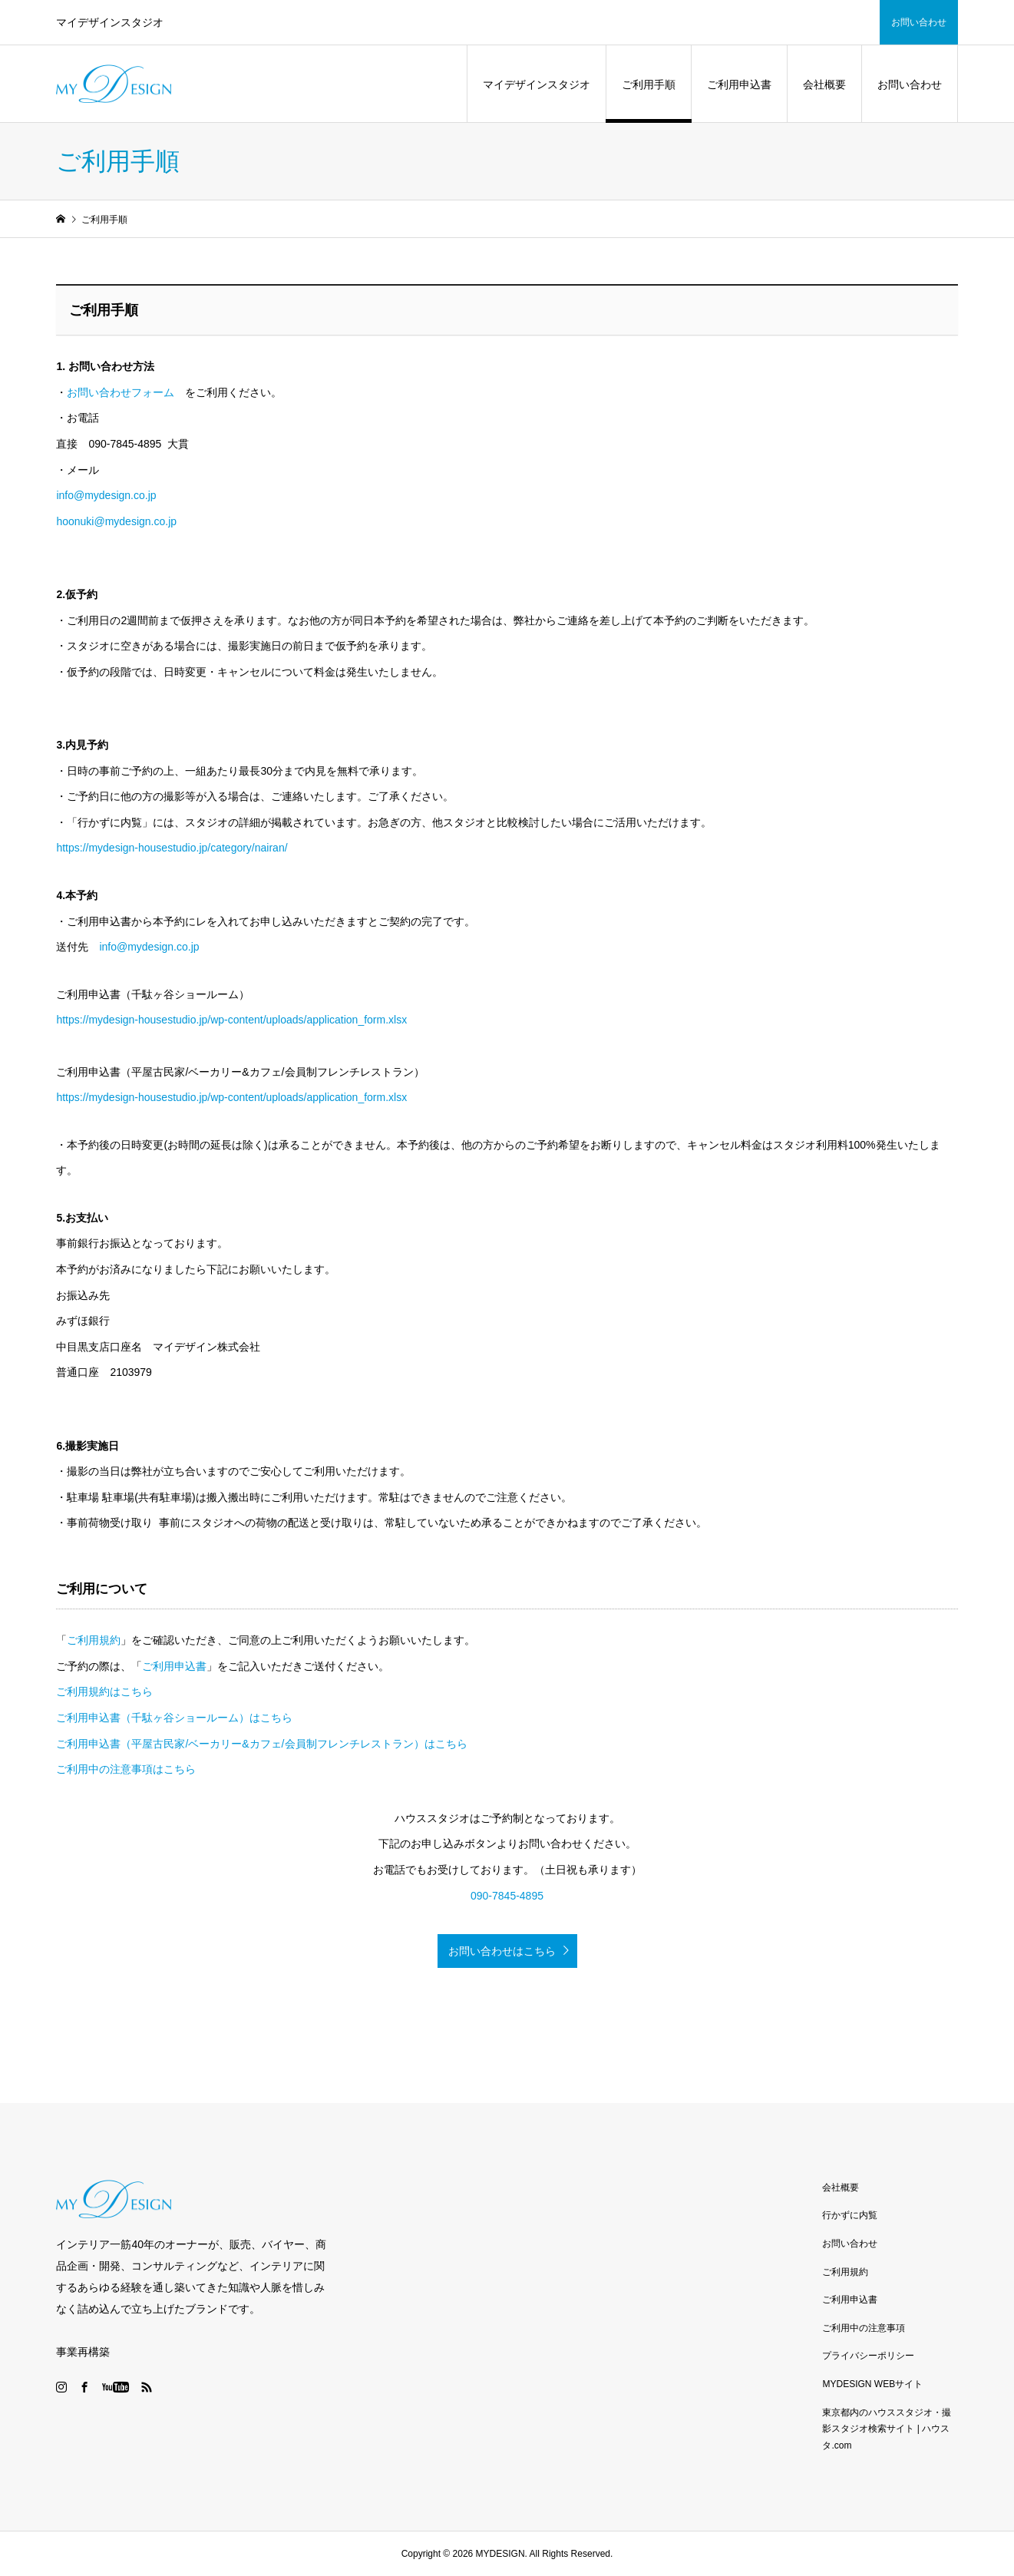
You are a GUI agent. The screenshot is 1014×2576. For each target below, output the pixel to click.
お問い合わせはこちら (502, 1951)
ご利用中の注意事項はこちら (126, 1769)
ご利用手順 (648, 84)
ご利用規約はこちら (104, 1691)
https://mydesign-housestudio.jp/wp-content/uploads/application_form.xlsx (231, 1020)
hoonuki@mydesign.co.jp (116, 521)
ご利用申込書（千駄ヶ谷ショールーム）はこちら (174, 1717)
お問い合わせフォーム (120, 392)
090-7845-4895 (507, 1896)
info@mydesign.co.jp (106, 495)
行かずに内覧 (849, 2215)
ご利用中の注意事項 (863, 2328)
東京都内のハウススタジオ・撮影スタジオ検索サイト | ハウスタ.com (886, 2429)
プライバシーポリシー (868, 2355)
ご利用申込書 (739, 84)
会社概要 (824, 84)
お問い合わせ (918, 22)
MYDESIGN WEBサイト (872, 2384)
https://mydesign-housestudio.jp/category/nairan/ (171, 848)
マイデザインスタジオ (536, 84)
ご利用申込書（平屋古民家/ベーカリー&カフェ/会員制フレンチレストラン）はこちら (261, 1744)
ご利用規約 (94, 1640)
